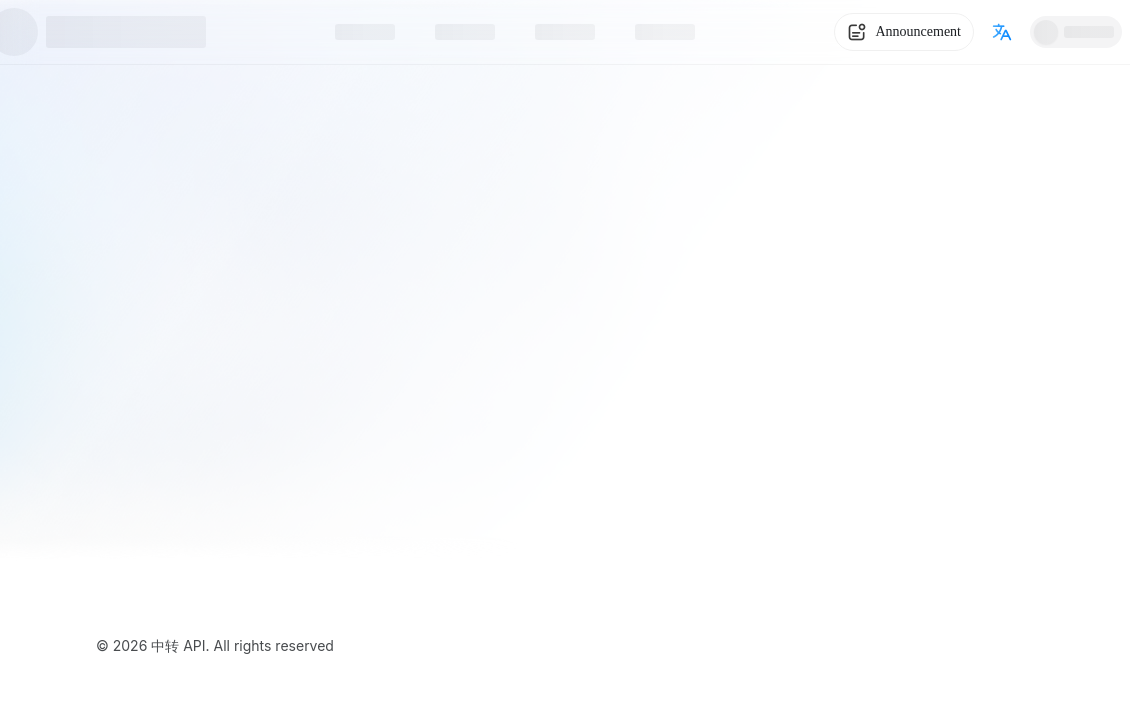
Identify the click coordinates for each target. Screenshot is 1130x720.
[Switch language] (1002, 32)
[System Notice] (904, 32)
